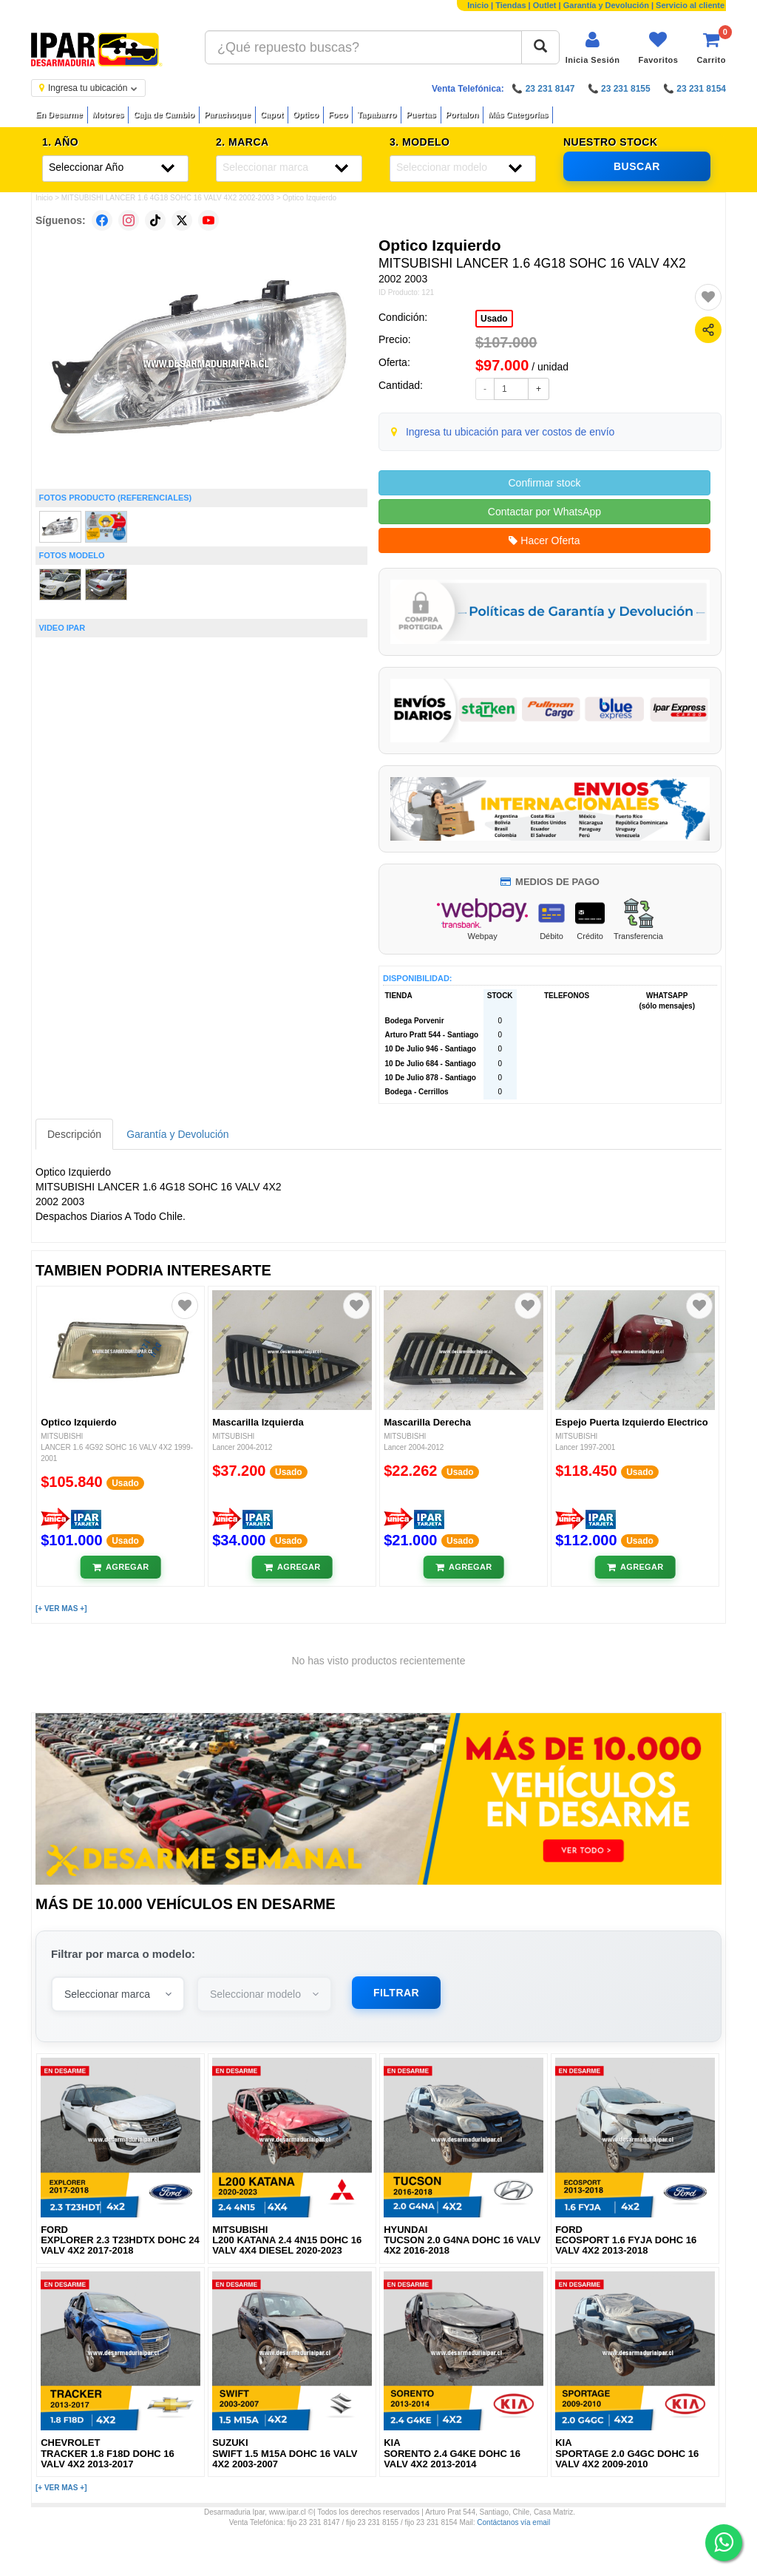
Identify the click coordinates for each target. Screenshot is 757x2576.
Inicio (478, 5)
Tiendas (510, 5)
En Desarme (59, 114)
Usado (494, 318)
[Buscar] (540, 47)
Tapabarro (376, 114)
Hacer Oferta (544, 540)
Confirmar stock (544, 483)
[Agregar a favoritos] (708, 297)
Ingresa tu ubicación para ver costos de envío (510, 432)
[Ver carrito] (711, 47)
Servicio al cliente (690, 5)
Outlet (545, 5)
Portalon (462, 114)
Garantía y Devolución (606, 5)
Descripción (74, 1134)
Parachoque (227, 114)
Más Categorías (518, 114)
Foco (337, 114)
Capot (271, 114)
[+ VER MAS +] (60, 1608)
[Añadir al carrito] (121, 1567)
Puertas (420, 114)
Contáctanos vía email (513, 2522)
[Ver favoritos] (658, 47)
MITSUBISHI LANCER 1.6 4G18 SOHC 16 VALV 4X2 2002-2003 (167, 198)
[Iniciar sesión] (593, 47)
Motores (108, 114)
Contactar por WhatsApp (544, 512)
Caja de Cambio (163, 114)
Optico (306, 114)
